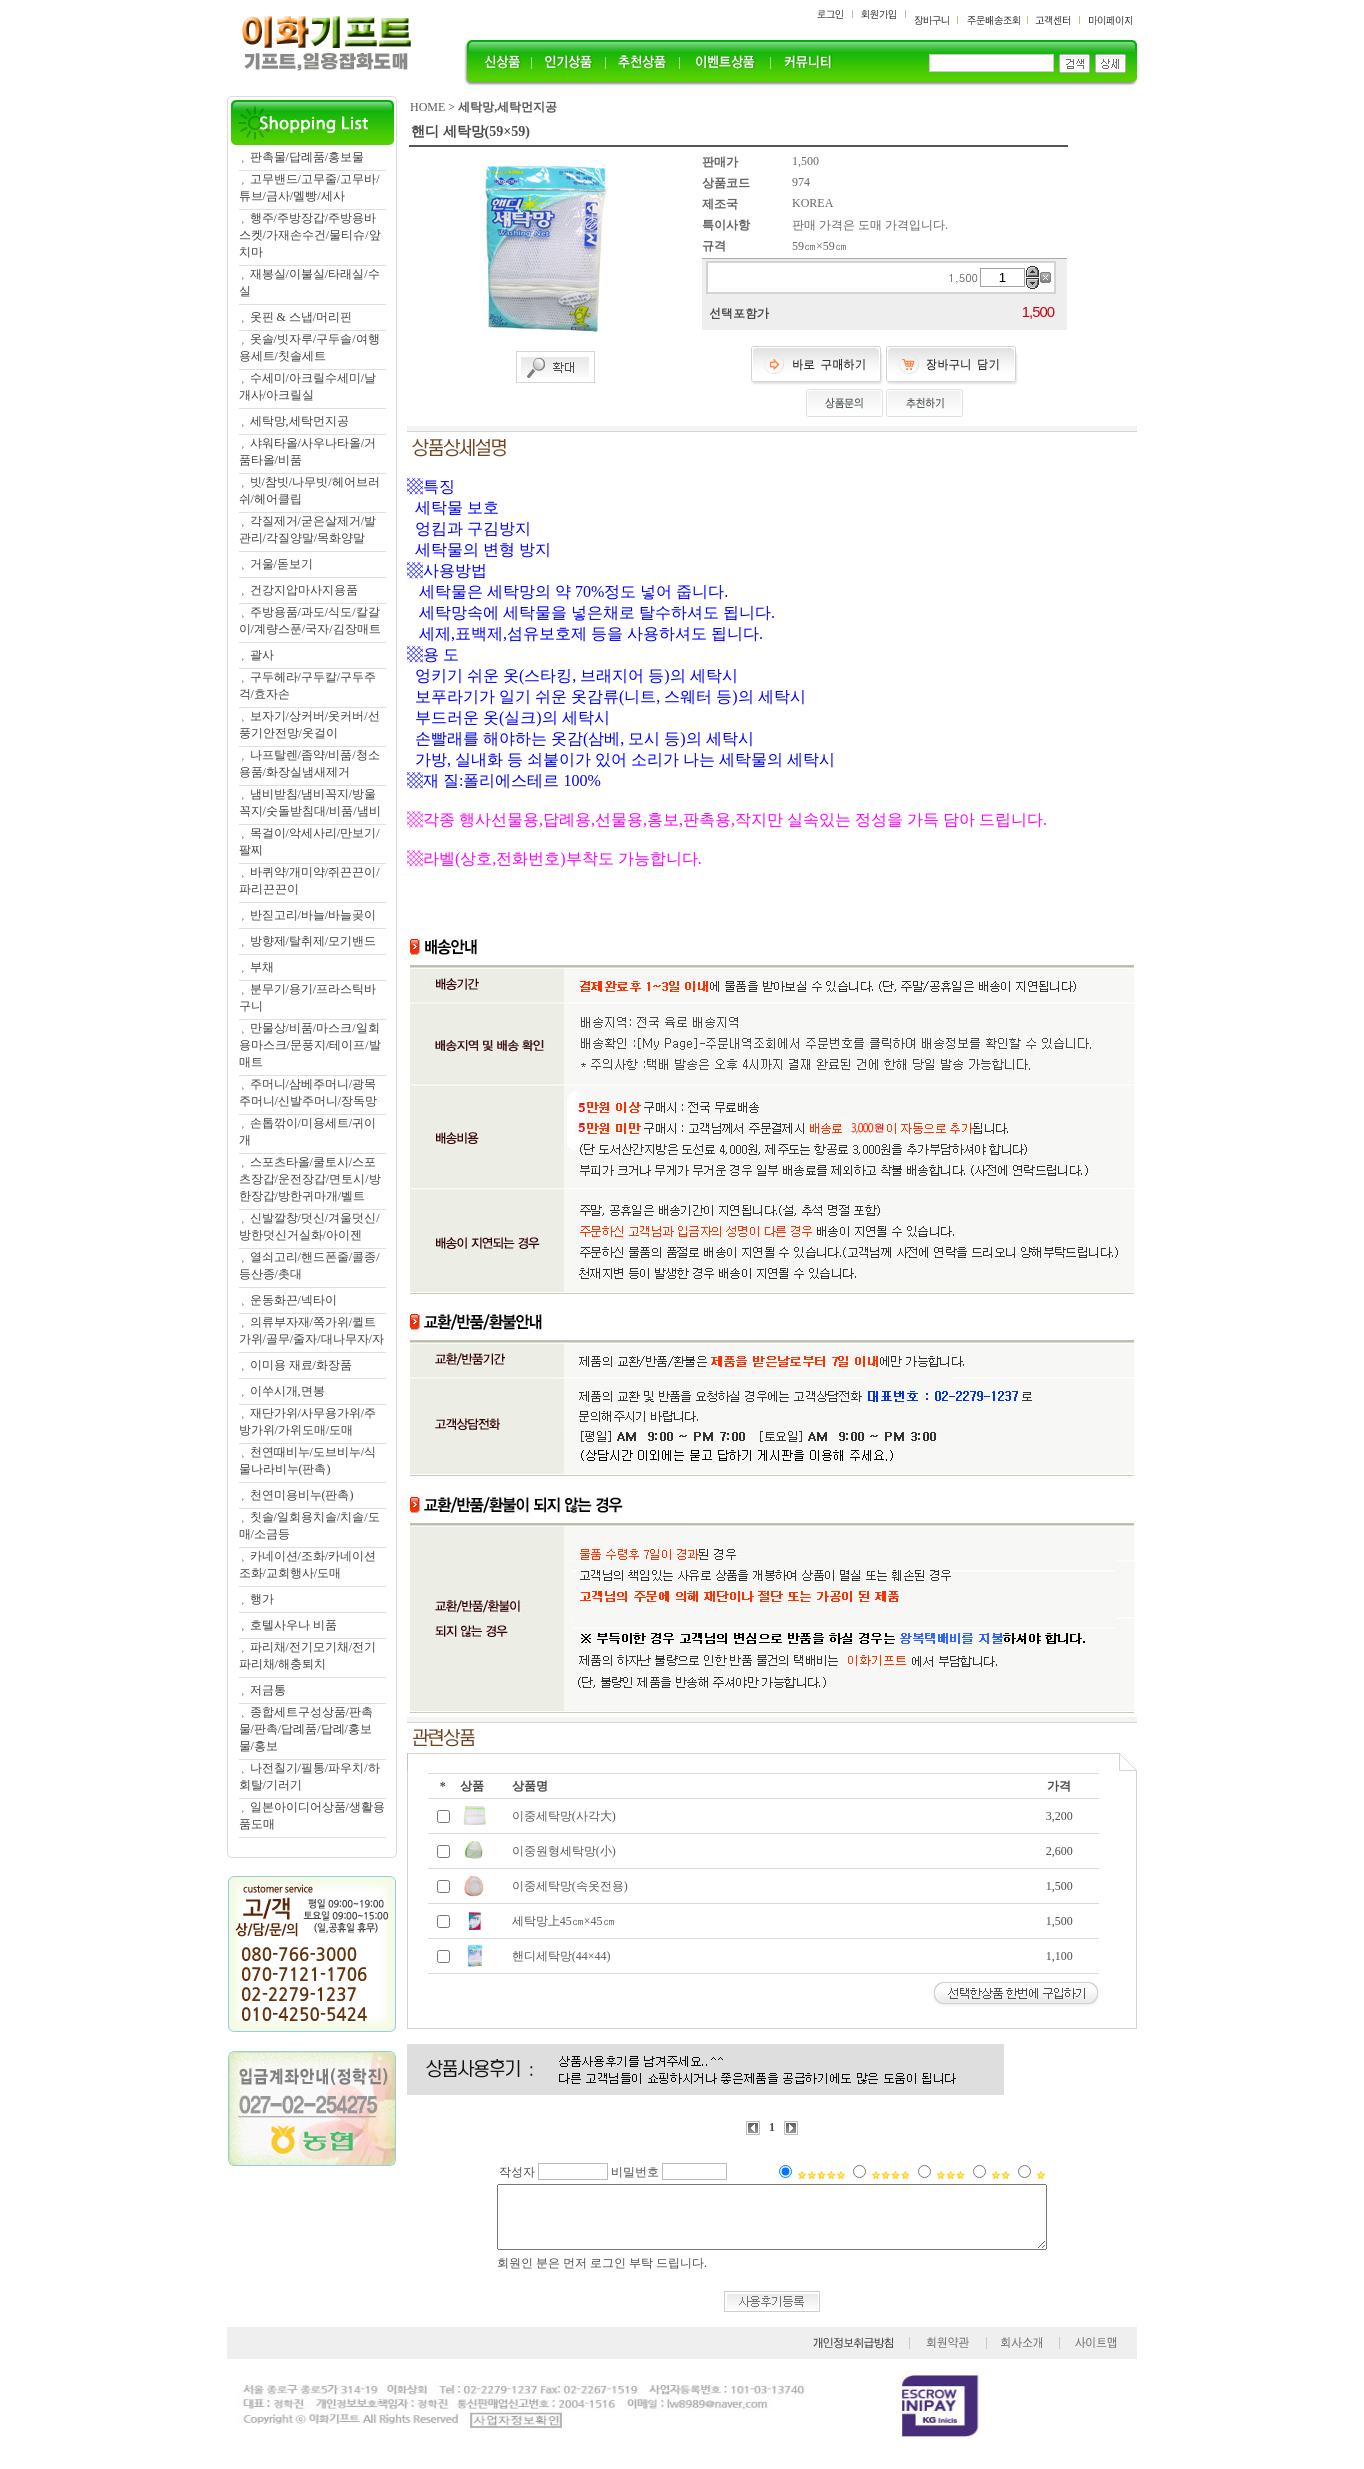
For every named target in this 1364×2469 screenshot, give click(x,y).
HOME (427, 107)
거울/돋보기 (281, 564)
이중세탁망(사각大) (564, 1816)
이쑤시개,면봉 (287, 1391)
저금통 (268, 1690)
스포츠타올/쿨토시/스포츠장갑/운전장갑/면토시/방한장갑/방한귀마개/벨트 (310, 1179)
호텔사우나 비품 (293, 1625)
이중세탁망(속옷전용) (570, 1886)
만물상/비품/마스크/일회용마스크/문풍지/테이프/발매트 (310, 1045)
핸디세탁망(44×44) (561, 1956)
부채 (262, 967)
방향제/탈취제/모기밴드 (313, 941)
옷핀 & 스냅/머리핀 (301, 317)
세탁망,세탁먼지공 (299, 421)
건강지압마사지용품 (304, 590)
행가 (262, 1599)
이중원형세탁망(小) (564, 1851)
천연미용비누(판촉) (302, 1495)
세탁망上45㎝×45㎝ (563, 1921)
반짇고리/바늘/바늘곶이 (313, 915)
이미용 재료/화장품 (301, 1365)
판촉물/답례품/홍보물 (307, 157)
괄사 (262, 655)
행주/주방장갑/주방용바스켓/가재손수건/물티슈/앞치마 (310, 235)
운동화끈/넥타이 (293, 1300)
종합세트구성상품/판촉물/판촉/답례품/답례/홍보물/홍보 (306, 1729)
